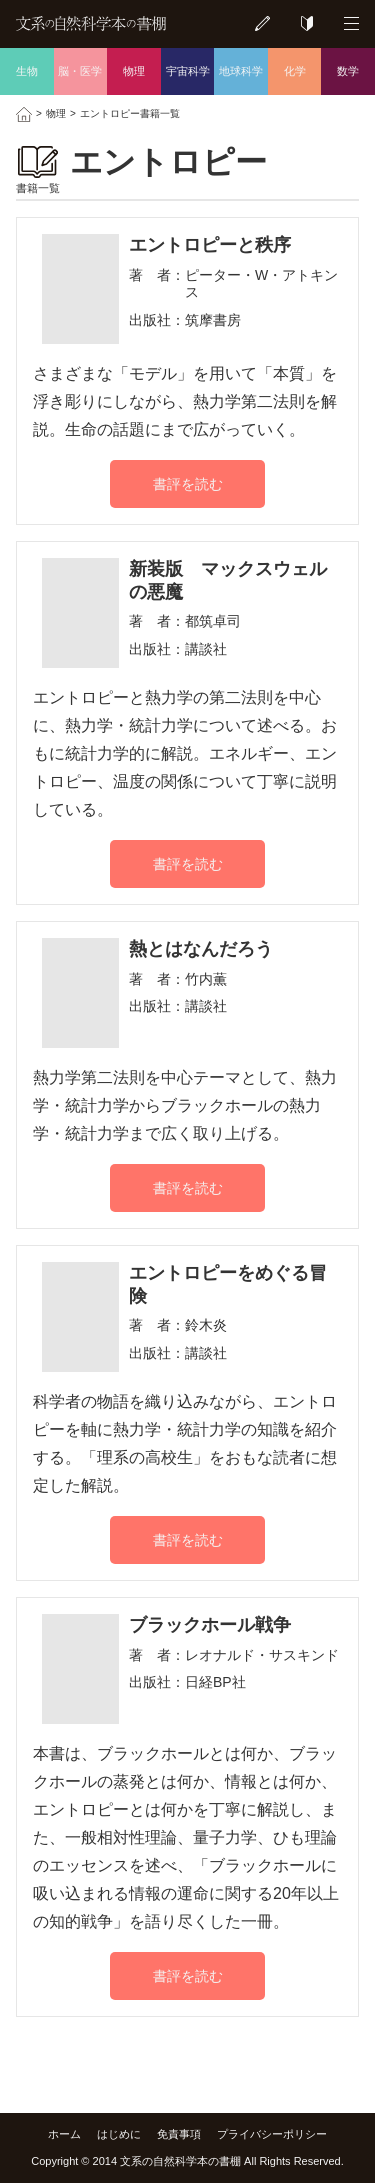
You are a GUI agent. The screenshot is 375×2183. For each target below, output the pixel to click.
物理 (134, 71)
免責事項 (179, 2134)
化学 (295, 71)
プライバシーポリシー (272, 2134)
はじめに (119, 2134)
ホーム (64, 2134)
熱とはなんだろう (201, 949)
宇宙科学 (188, 71)
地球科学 (241, 71)
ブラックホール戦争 (210, 1625)
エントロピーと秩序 (210, 245)
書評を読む (188, 484)
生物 (27, 71)
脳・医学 (80, 71)
